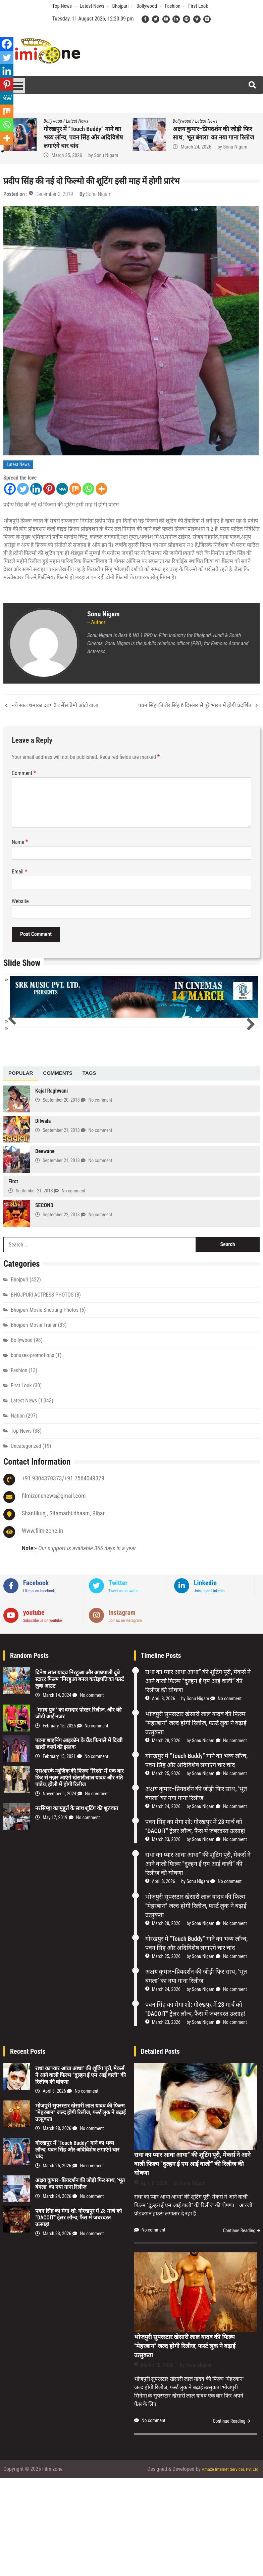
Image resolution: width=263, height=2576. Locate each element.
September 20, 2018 (61, 1198)
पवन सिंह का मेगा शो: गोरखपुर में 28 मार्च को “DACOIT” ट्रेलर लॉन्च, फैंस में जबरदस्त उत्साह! (78, 2316)
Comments (57, 1172)
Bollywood (147, 6)
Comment (24, 773)
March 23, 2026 (166, 1938)
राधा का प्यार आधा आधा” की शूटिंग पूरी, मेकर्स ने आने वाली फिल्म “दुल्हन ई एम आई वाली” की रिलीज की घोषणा (84, 137)
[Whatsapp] (88, 489)
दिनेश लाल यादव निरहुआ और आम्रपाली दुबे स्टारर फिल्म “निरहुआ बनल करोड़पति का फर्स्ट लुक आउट (79, 1778)
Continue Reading (239, 2328)
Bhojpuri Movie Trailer (34, 1424)
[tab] (20, 1172)
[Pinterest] (49, 489)
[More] (101, 489)
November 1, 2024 (59, 1892)
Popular (20, 1172)
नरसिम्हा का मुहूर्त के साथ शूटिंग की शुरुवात (76, 1907)
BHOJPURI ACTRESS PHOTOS (42, 1393)
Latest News (92, 6)
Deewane (45, 1250)
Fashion (172, 6)
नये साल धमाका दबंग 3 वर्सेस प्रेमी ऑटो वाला (55, 705)
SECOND (44, 1304)
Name (20, 842)
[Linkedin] (36, 489)
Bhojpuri (120, 6)
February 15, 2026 (59, 1824)
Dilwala (43, 1220)
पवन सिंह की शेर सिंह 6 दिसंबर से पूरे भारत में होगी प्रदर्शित (194, 705)
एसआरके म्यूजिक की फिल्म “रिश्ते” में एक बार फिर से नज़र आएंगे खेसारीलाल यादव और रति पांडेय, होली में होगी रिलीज (79, 1876)
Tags (89, 1172)
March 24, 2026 (166, 1905)
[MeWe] (62, 489)
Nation (18, 1514)
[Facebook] (10, 489)
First (13, 1280)
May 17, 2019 (55, 1916)
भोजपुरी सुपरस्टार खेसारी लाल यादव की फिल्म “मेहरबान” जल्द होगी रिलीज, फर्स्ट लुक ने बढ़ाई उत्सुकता (214, 137)
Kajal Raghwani (51, 1189)
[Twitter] (23, 489)
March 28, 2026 (194, 155)
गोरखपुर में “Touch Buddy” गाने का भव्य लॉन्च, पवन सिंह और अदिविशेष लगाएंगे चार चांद (77, 2248)
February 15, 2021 (59, 1855)
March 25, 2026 (166, 1872)
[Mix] (75, 489)
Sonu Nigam (99, 155)
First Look (198, 6)
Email (19, 871)
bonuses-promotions (32, 1454)
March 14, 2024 (57, 1794)
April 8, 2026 (62, 155)
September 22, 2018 (61, 1313)
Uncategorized (26, 1545)
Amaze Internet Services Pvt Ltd (224, 2567)
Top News (62, 6)
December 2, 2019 (54, 194)
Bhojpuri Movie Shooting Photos (44, 1408)
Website (20, 901)
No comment (100, 1198)
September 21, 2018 (61, 1229)
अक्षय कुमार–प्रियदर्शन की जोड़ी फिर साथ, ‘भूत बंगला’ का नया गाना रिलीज (80, 2282)
